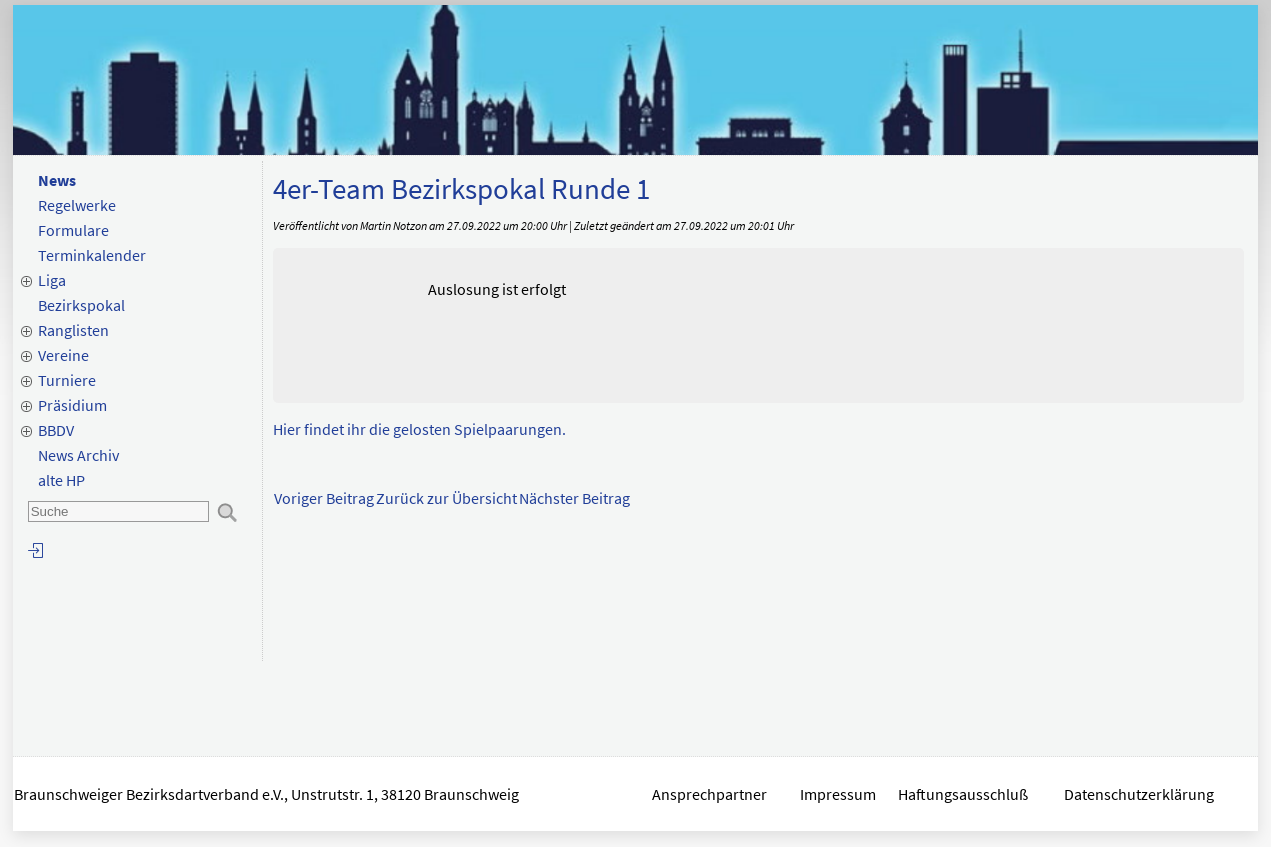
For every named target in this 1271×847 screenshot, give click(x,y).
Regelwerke (77, 205)
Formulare (73, 230)
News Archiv (78, 455)
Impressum (838, 794)
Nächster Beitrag (574, 498)
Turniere (67, 380)
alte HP (61, 480)
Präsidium (72, 405)
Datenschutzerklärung (1140, 794)
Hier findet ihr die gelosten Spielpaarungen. (419, 429)
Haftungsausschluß (963, 794)
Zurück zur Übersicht (446, 498)
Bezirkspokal (81, 305)
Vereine (63, 355)
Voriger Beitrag (324, 498)
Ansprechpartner (709, 794)
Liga (52, 280)
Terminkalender (92, 255)
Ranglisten (73, 330)
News (57, 180)
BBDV (56, 430)
